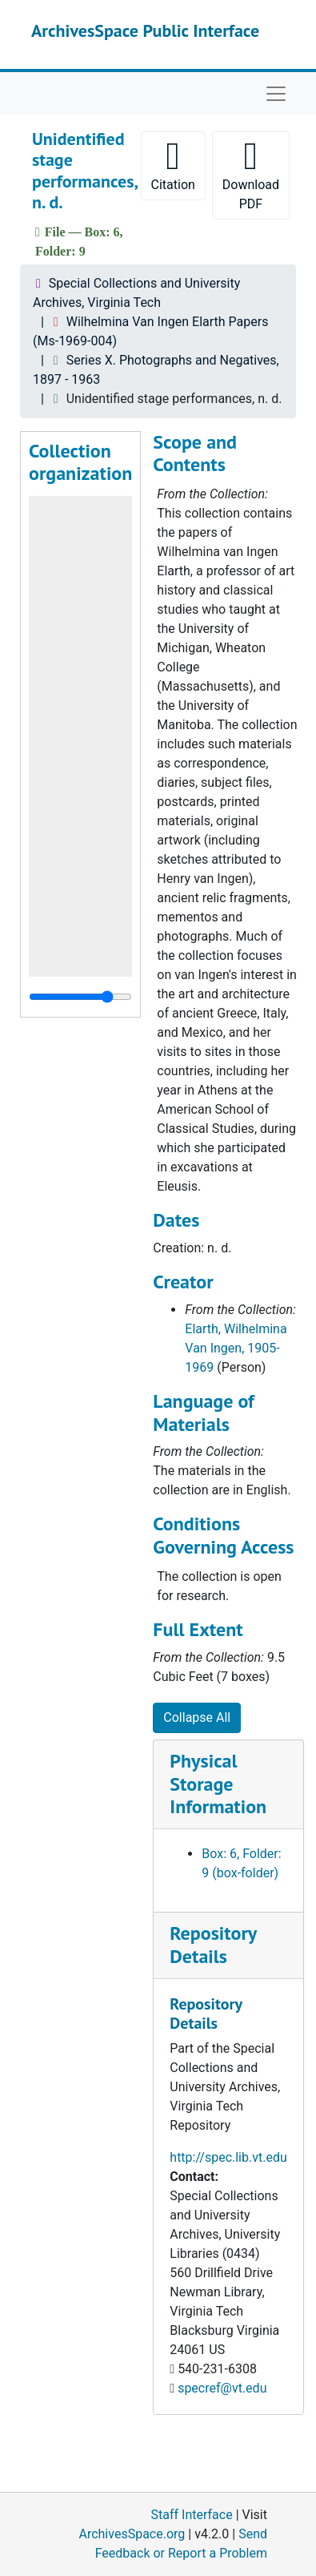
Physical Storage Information (218, 1784)
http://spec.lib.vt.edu (228, 2157)
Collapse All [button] (196, 1717)
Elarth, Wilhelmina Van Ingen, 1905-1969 (235, 1348)
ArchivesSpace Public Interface (145, 30)
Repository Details (213, 1945)
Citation (173, 164)
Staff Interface (192, 2514)
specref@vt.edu (222, 2388)
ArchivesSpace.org (131, 2534)
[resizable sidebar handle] (80, 996)
